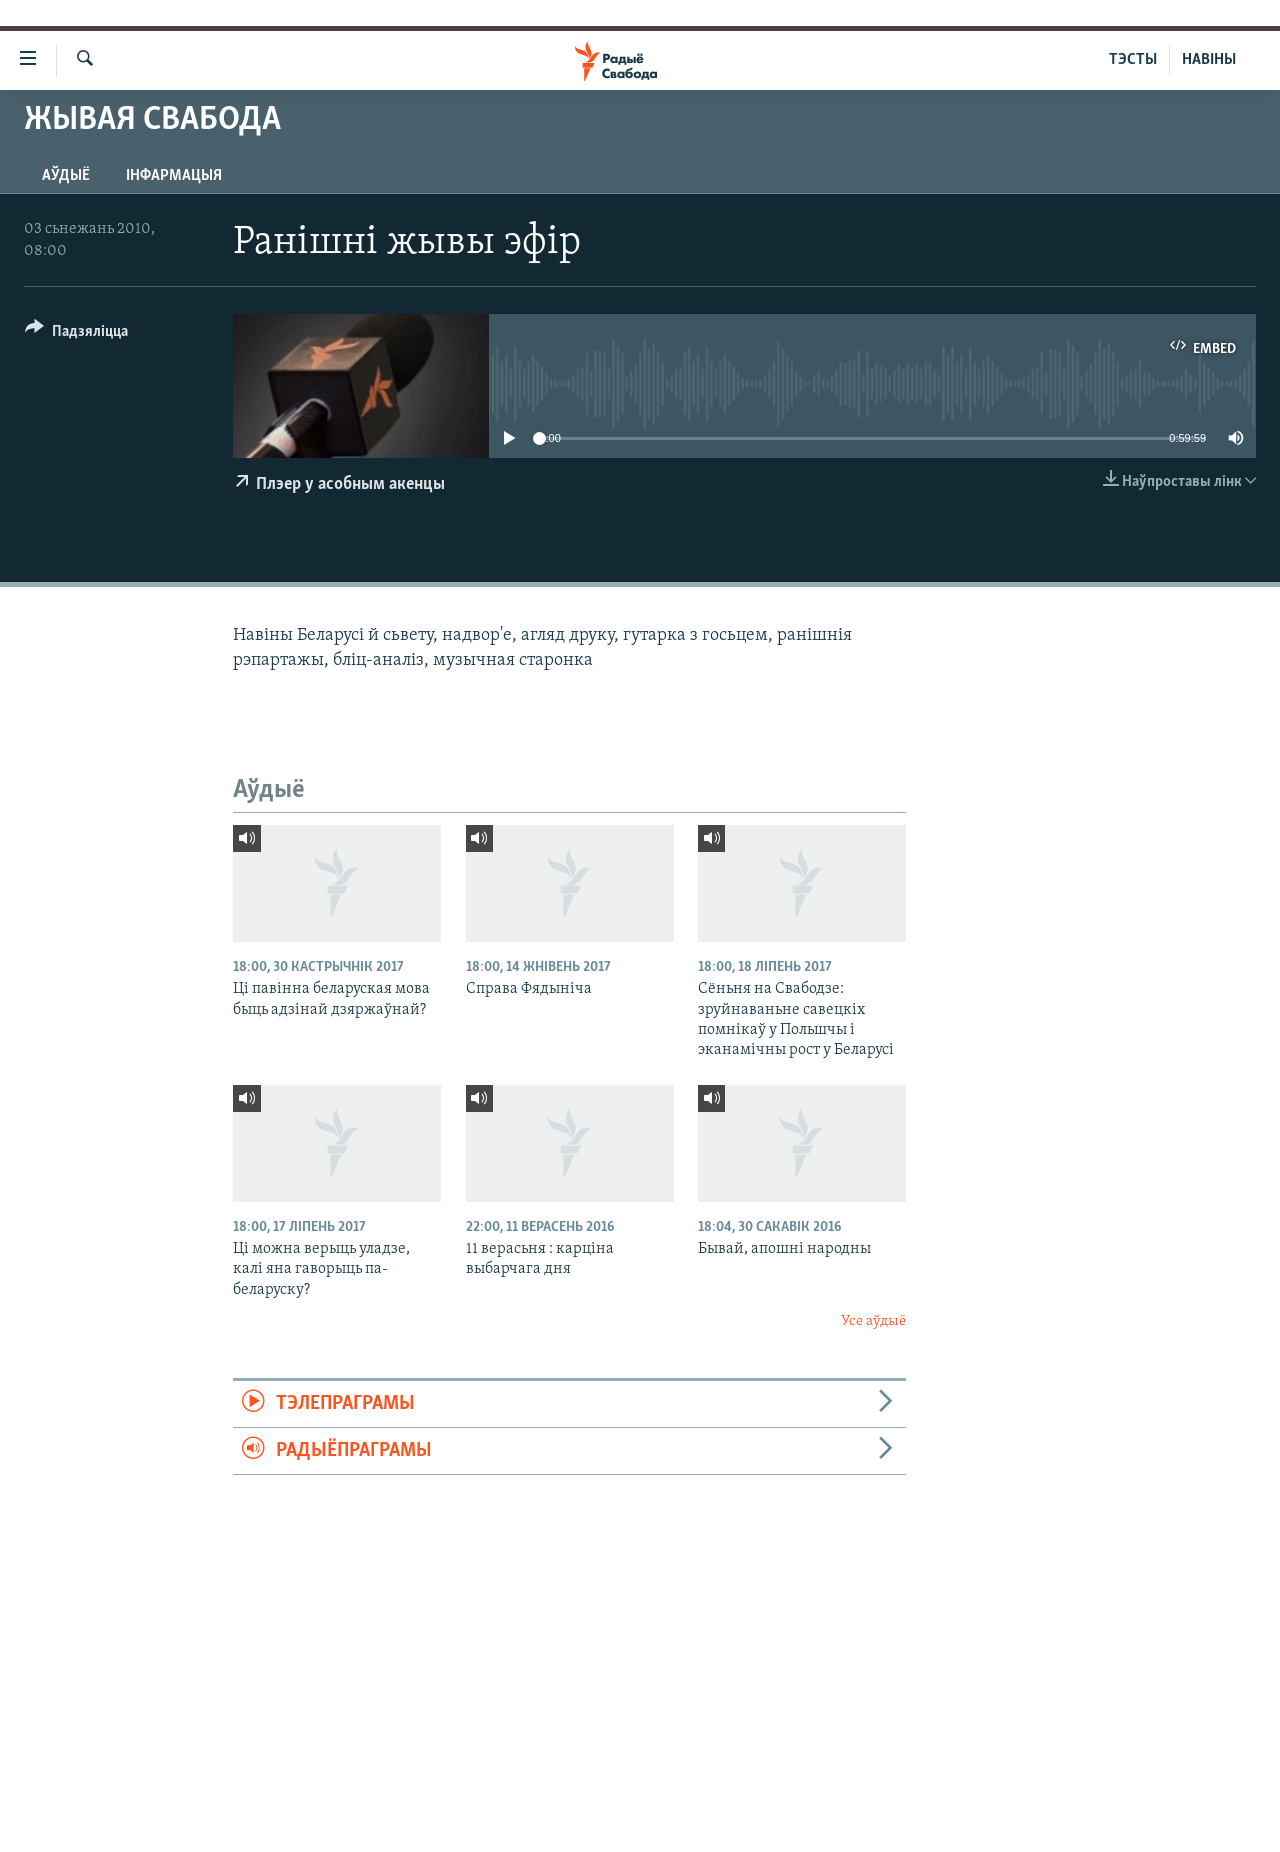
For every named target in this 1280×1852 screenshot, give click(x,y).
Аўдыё (66, 176)
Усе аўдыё (873, 1321)
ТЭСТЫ (1133, 60)
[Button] (76, 334)
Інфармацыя (174, 176)
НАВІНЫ (1209, 60)
